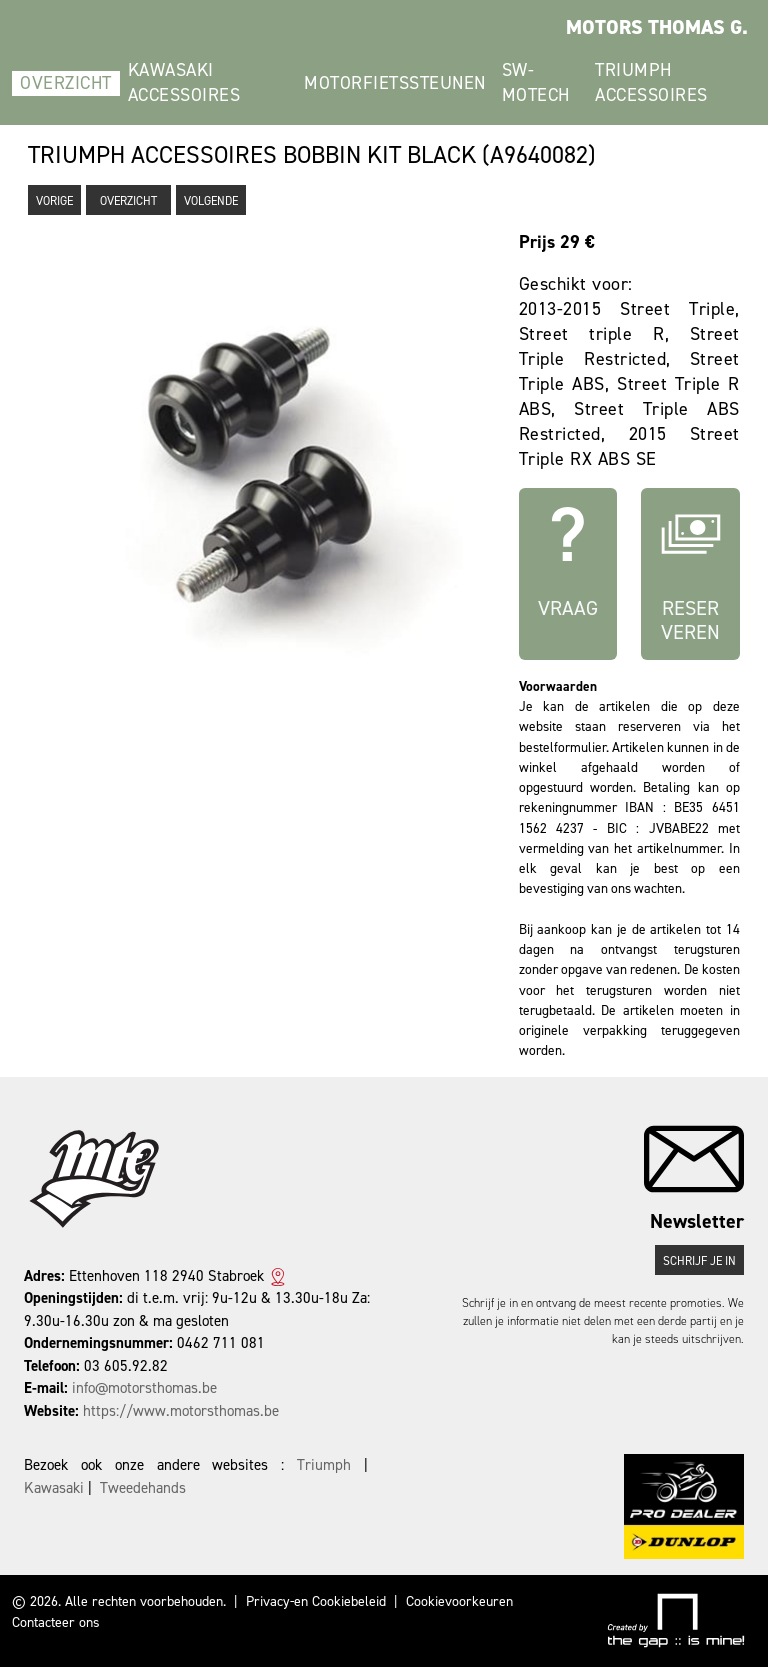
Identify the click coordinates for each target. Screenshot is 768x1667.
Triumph (324, 1465)
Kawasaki (54, 1488)
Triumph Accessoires (651, 82)
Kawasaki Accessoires (184, 82)
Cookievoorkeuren (459, 1601)
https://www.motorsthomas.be (181, 1411)
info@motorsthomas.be (144, 1388)
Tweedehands (143, 1488)
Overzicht (66, 83)
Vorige (54, 201)
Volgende (211, 201)
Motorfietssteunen (395, 83)
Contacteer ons (56, 1622)
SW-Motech (536, 82)
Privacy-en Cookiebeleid (316, 1601)
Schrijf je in (699, 1261)
